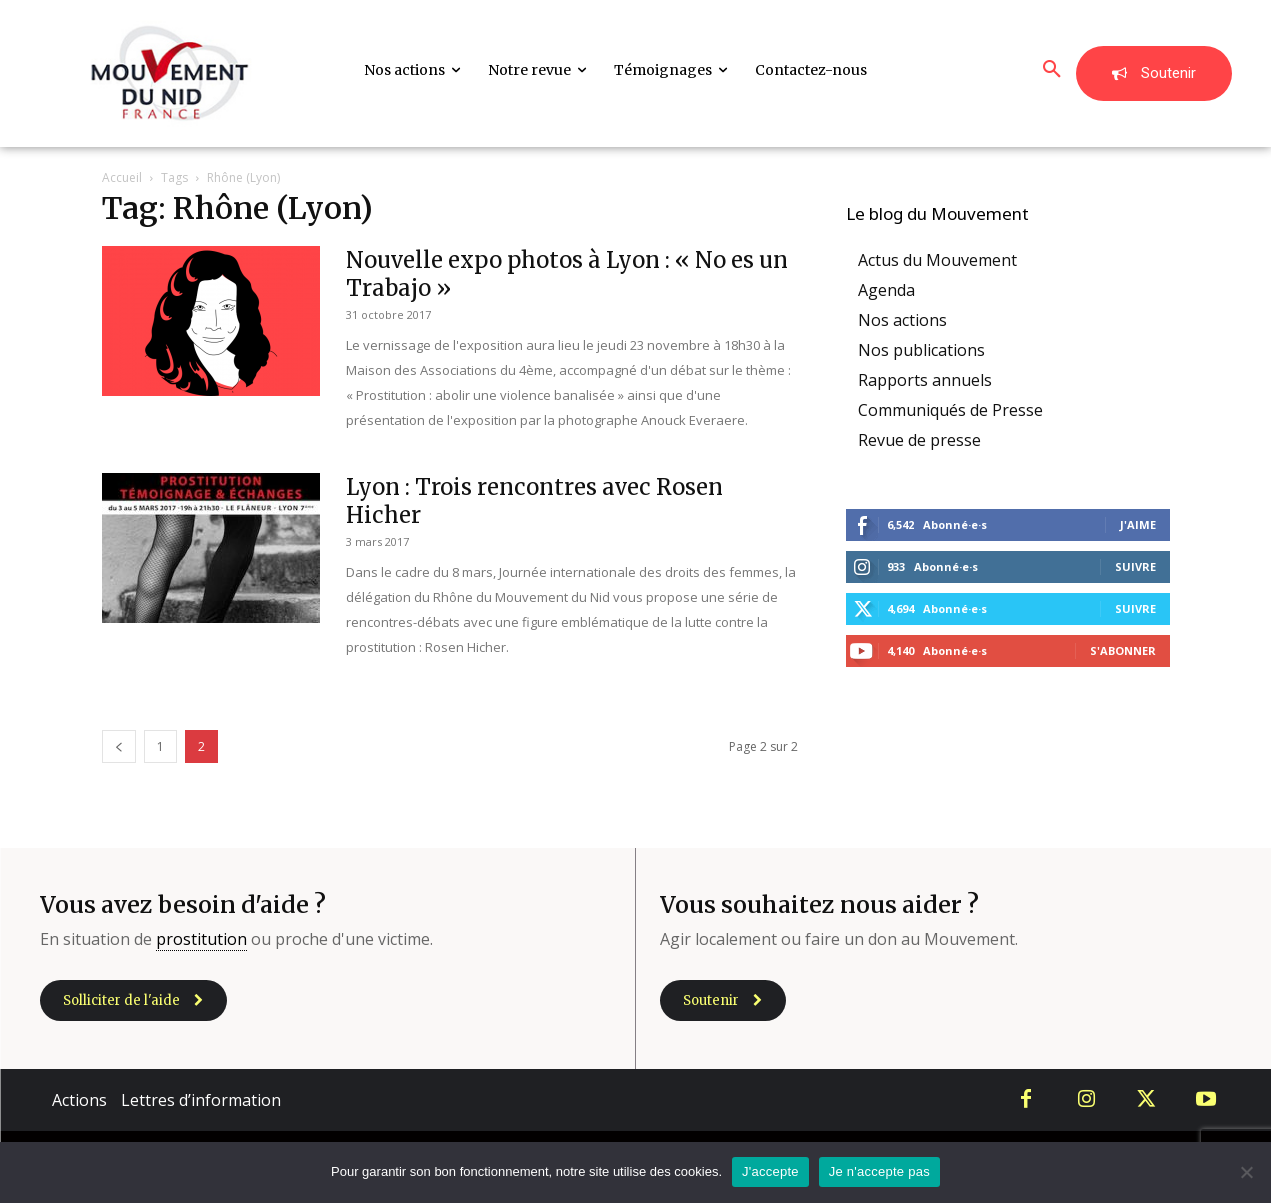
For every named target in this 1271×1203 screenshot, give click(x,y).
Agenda (886, 290)
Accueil (122, 177)
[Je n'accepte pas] (1246, 1172)
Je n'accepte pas (879, 1171)
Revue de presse (919, 440)
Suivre (1135, 566)
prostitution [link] (201, 939)
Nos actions (902, 320)
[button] (1052, 70)
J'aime (1138, 524)
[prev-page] (119, 746)
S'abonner (1123, 650)
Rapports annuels (925, 380)
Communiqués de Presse (950, 410)
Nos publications (921, 350)
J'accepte (770, 1171)
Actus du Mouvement (937, 260)
